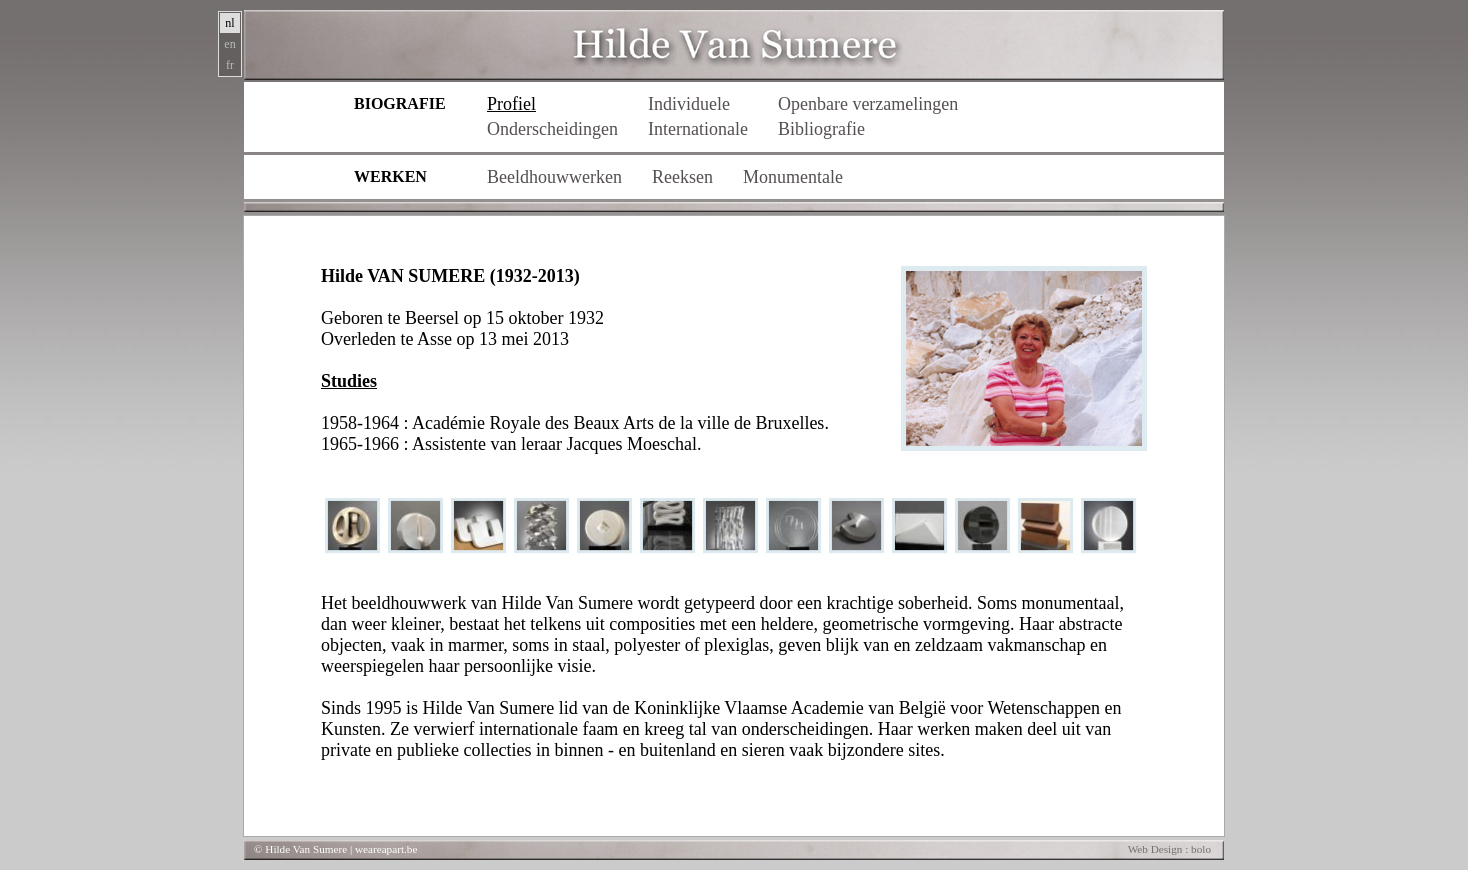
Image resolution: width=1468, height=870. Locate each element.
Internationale (698, 129)
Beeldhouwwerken (554, 177)
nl (229, 23)
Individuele (689, 104)
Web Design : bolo (1169, 849)
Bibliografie (821, 129)
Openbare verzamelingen (868, 104)
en (229, 44)
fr (230, 65)
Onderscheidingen (552, 129)
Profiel (511, 104)
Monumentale (793, 177)
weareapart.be (386, 849)
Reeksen (682, 177)
